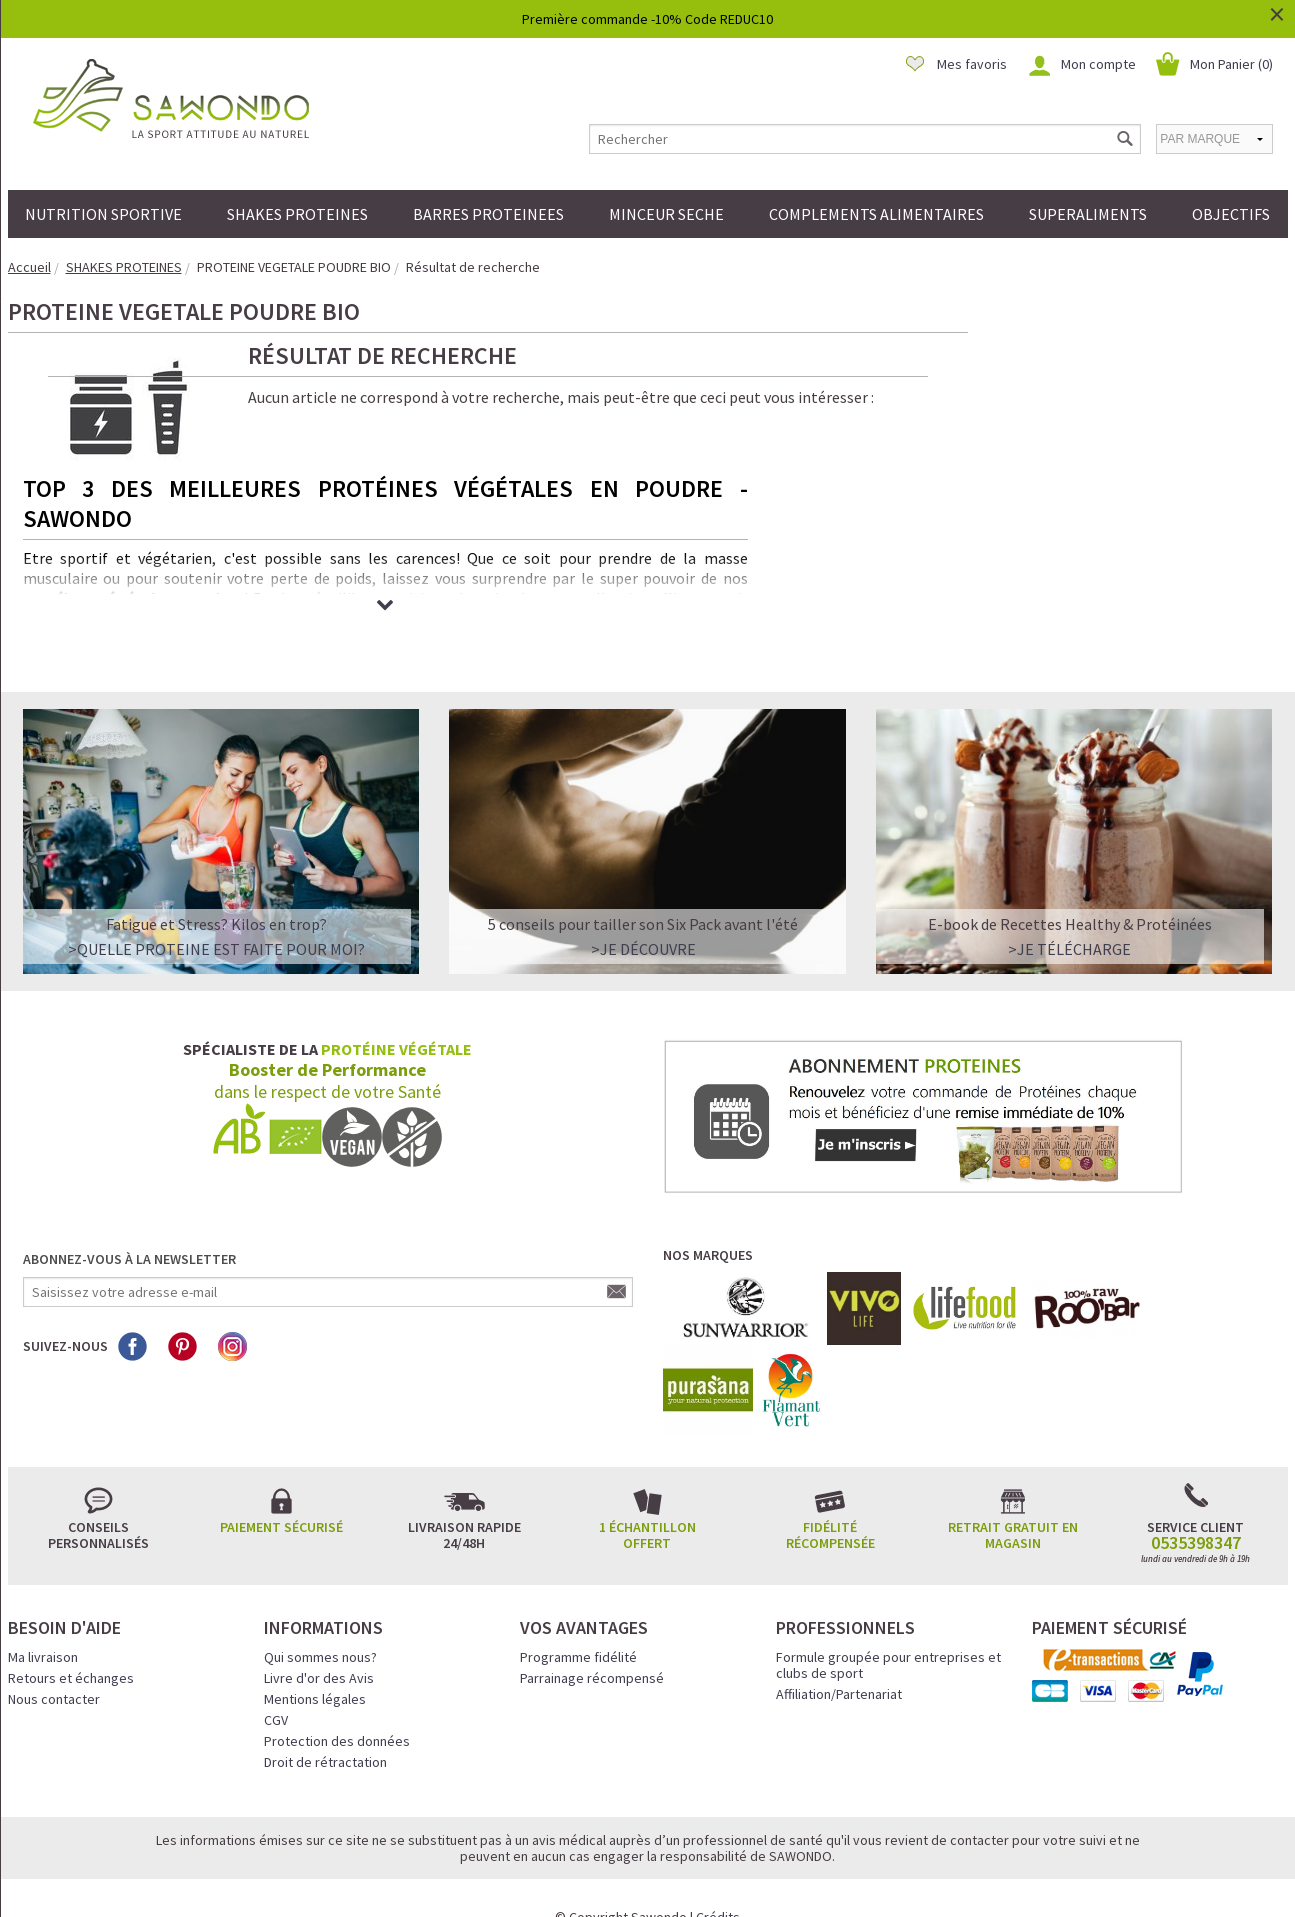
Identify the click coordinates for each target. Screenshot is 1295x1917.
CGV (276, 1677)
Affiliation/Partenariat (839, 1651)
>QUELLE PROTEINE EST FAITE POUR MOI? (216, 906)
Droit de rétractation (325, 1719)
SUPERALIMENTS (1088, 214)
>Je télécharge (1069, 906)
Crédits (718, 1874)
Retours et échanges (71, 1635)
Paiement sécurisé (281, 1484)
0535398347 (1196, 1500)
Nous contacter (54, 1656)
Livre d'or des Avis (319, 1635)
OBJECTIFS (1231, 214)
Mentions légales (315, 1656)
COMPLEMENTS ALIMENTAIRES (876, 214)
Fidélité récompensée (830, 1492)
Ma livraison (43, 1614)
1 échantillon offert (647, 1492)
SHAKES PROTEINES (297, 214)
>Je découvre (643, 906)
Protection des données (337, 1698)
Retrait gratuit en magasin (1013, 1492)
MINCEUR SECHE (666, 214)
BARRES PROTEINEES (488, 214)
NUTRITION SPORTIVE (103, 214)
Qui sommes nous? (320, 1614)
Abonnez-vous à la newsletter (129, 1216)
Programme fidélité (578, 1614)
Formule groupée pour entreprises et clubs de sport (888, 1622)
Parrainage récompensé (592, 1635)
